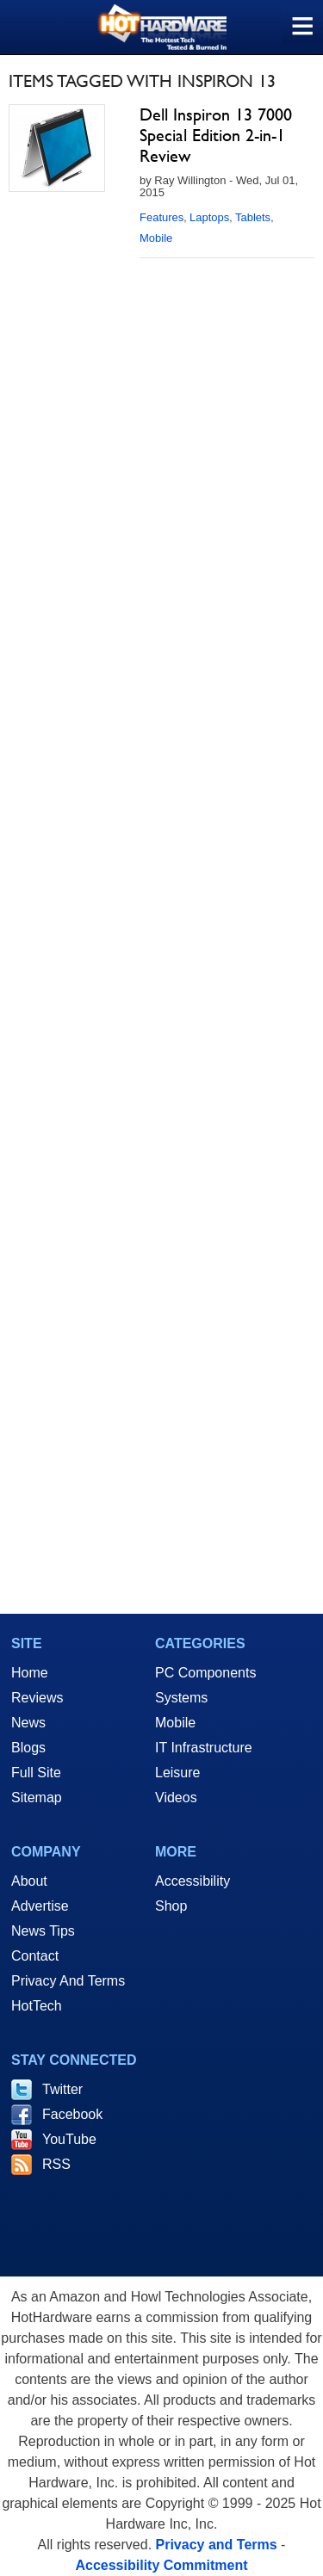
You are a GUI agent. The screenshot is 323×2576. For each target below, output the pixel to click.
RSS (56, 2164)
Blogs (28, 1747)
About (29, 1881)
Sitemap (36, 1797)
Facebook (72, 2114)
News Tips (43, 1931)
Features (161, 217)
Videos (176, 1797)
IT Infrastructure (203, 1747)
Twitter (62, 2089)
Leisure (177, 1772)
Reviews (37, 1697)
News (28, 1722)
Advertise (40, 1906)
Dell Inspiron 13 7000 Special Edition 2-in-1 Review (216, 135)
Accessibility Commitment (161, 2565)
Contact (35, 1956)
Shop (171, 1906)
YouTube (69, 2139)
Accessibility (192, 1881)
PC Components (205, 1672)
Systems (181, 1697)
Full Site (36, 1772)
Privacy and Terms (216, 2544)
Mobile (156, 238)
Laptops (209, 217)
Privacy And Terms (68, 1981)
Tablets (252, 217)
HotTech (36, 2005)
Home (29, 1672)
